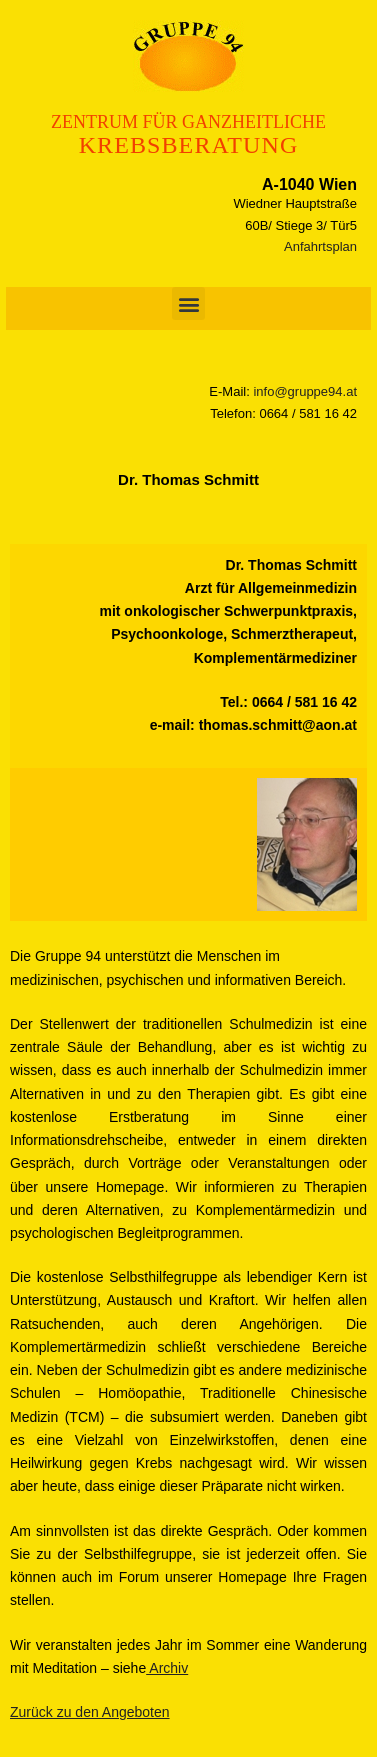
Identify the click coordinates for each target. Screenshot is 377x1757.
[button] (188, 303)
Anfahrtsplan (320, 246)
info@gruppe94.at (305, 391)
